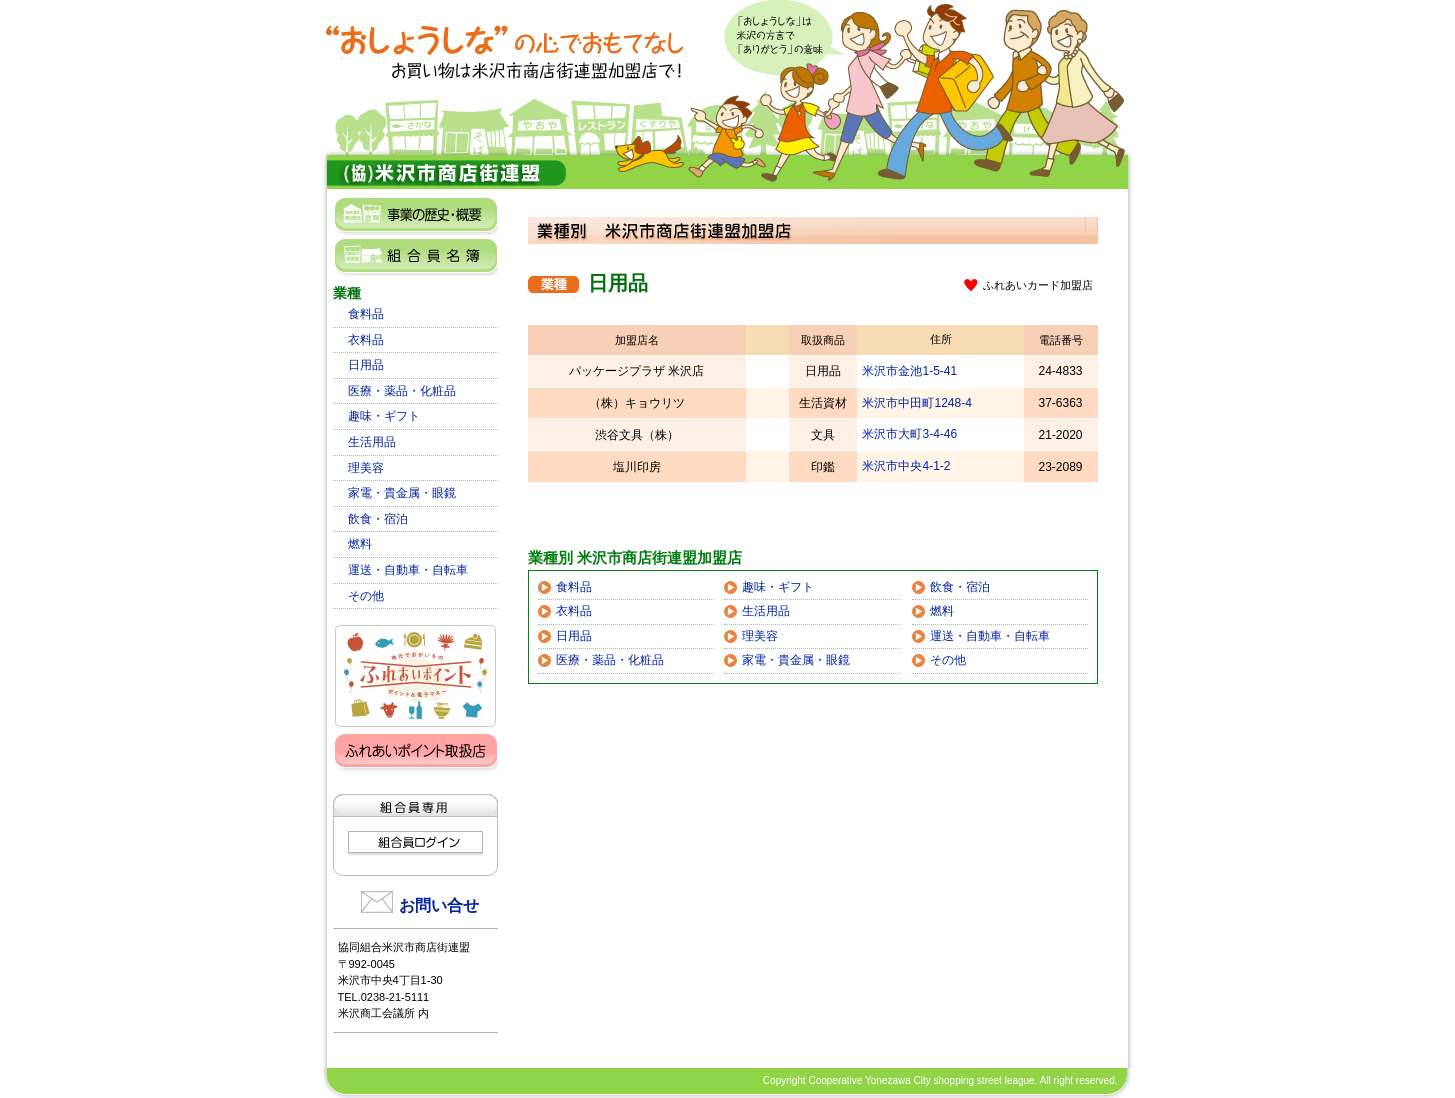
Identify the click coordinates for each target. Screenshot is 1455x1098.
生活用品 (372, 442)
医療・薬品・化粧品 (402, 391)
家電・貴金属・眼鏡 (402, 493)
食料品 (366, 314)
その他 (366, 596)
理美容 (366, 468)
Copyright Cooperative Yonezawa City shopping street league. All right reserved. (940, 1080)
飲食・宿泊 (378, 519)
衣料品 (366, 340)
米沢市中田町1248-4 (916, 403)
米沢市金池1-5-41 (909, 371)
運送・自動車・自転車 (408, 570)
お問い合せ (439, 905)
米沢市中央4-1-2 (906, 466)
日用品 (366, 365)
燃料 (360, 544)
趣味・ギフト (384, 416)
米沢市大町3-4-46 (909, 434)
